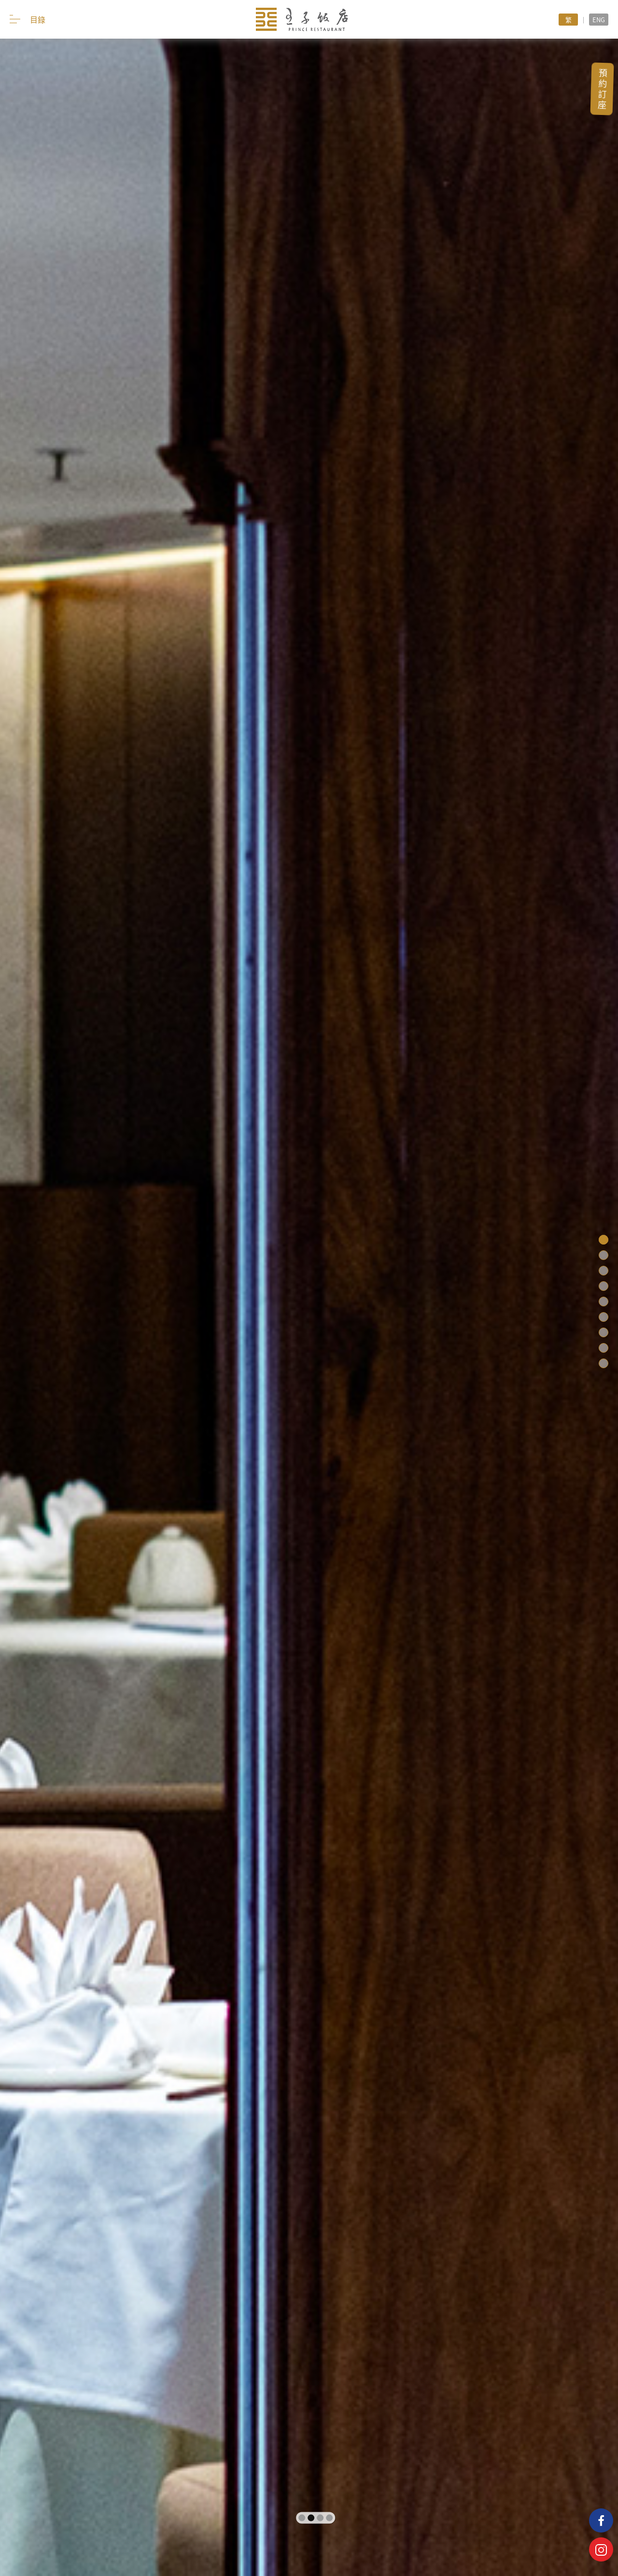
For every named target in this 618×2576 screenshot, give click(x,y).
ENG (598, 19)
